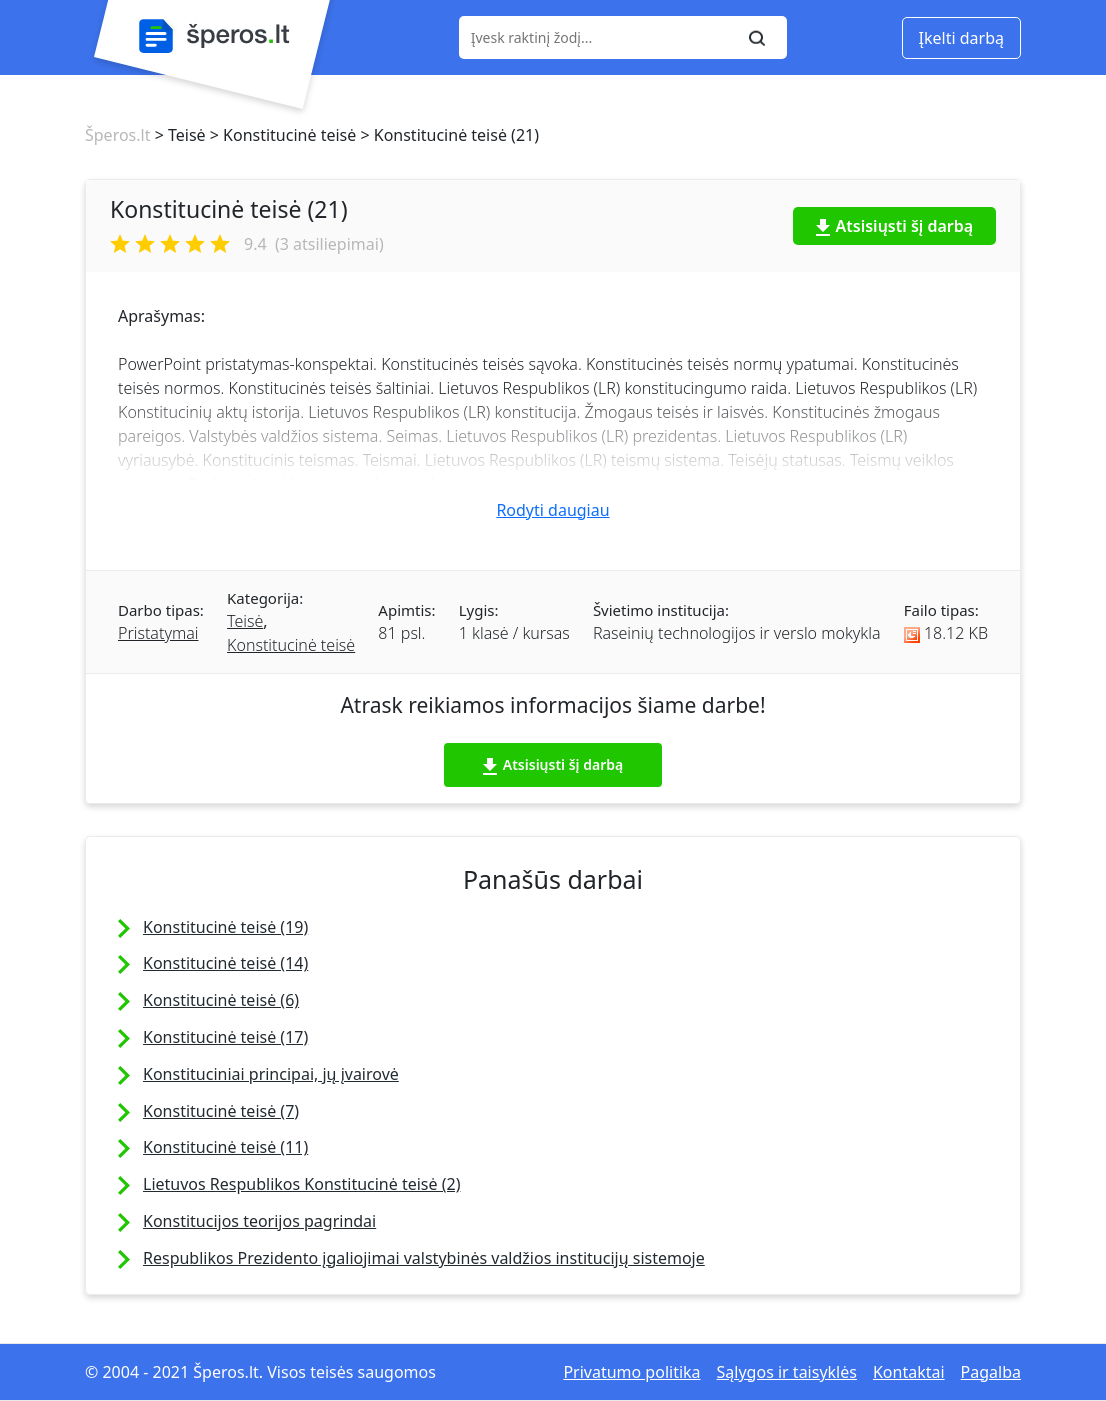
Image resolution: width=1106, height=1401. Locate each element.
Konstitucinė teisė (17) (225, 1037)
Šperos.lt (117, 135)
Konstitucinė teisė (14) (225, 963)
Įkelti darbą (961, 38)
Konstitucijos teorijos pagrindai (259, 1221)
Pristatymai (158, 633)
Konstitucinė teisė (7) (221, 1111)
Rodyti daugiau (552, 510)
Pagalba (991, 1372)
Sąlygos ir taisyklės (787, 1372)
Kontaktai (909, 1372)
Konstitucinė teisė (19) (225, 927)
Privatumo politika (631, 1372)
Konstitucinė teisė (291, 645)
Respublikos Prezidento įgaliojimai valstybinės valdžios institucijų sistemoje (424, 1258)
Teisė (245, 621)
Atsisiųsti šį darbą (895, 226)
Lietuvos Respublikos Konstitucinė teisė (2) (301, 1184)
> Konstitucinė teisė (281, 135)
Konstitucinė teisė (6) (221, 1000)
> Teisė (177, 135)
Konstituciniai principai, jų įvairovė (271, 1074)
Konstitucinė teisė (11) (225, 1147)
